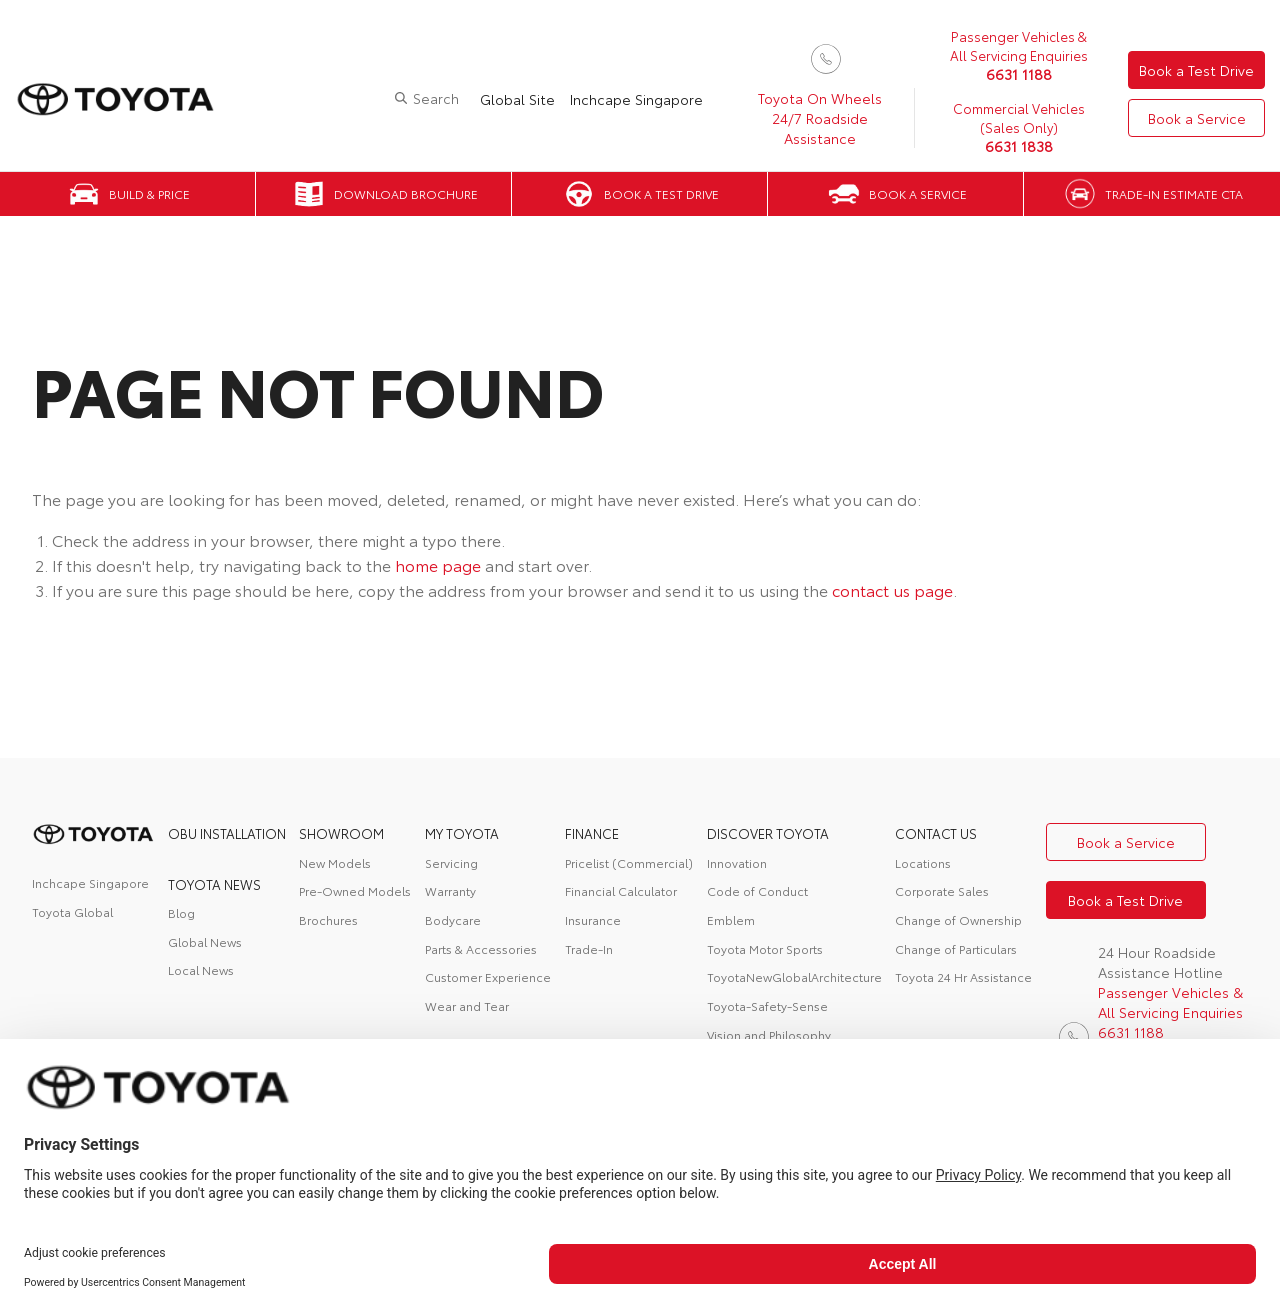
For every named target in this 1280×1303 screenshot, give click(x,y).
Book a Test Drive (1196, 70)
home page (438, 564)
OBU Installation (227, 833)
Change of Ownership (958, 919)
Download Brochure (406, 193)
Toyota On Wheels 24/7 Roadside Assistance (820, 118)
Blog (181, 912)
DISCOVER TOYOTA (768, 833)
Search (436, 98)
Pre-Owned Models (355, 890)
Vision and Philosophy (769, 1034)
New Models (335, 862)
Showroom (341, 833)
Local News (201, 969)
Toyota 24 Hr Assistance (963, 976)
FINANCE (592, 833)
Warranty (450, 890)
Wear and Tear (467, 1005)
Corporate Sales (942, 890)
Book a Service (1197, 118)
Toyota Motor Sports (765, 948)
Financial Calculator (621, 890)
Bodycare (453, 919)
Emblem (731, 919)
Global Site (517, 99)
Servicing (451, 862)
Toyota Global (72, 911)
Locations (923, 862)
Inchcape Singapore (636, 99)
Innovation (737, 862)
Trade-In (589, 948)
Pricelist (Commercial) (629, 862)
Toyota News (214, 884)
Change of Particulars (956, 948)
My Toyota (462, 833)
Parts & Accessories (481, 948)
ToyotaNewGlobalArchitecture (794, 976)
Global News (205, 941)
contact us (936, 833)
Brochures (328, 919)
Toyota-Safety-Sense (767, 1005)
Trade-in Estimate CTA (1174, 193)
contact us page (892, 589)
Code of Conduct (757, 890)
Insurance (593, 919)
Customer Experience (488, 976)
